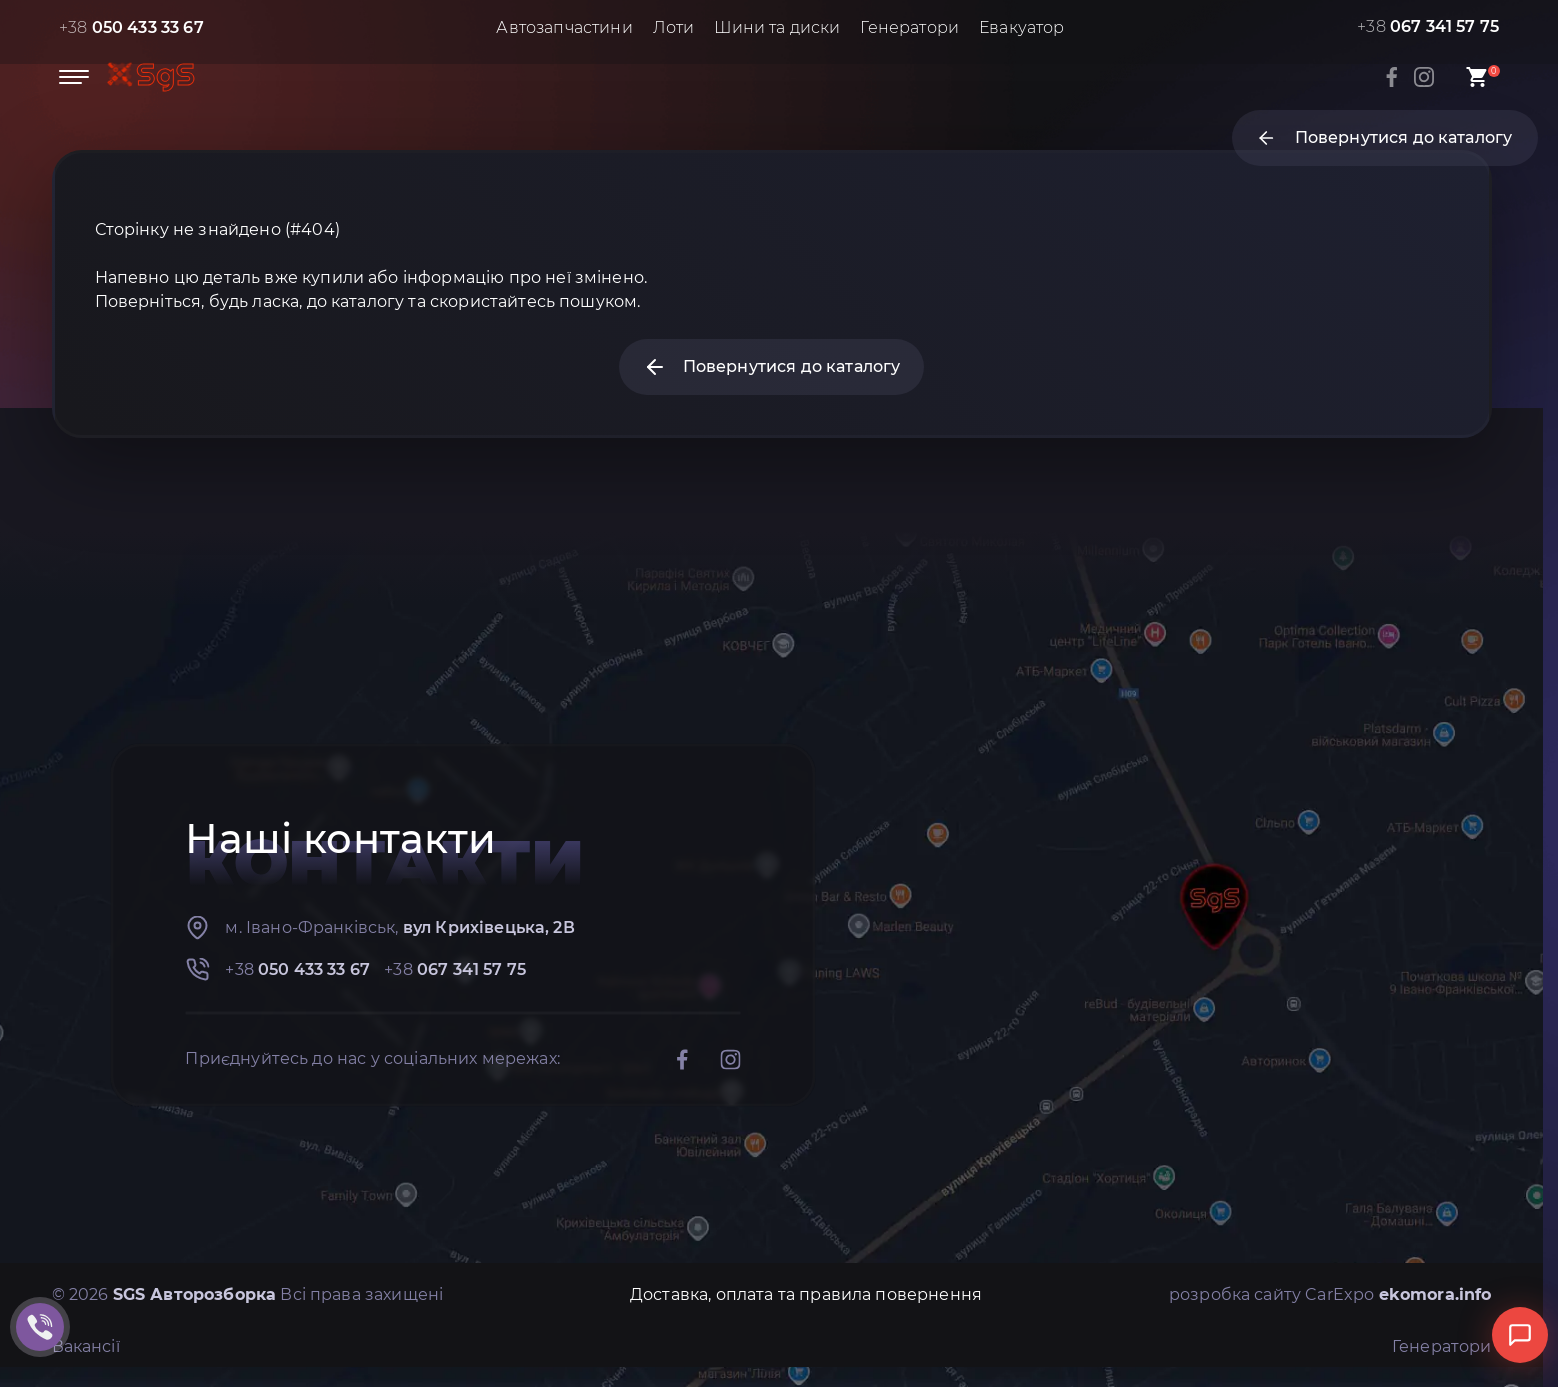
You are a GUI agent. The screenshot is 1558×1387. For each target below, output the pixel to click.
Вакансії (86, 1346)
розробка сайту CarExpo (1330, 1294)
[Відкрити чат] (1520, 1335)
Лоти (674, 27)
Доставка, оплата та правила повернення (806, 1294)
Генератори (909, 27)
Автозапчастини (564, 27)
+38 (131, 27)
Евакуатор (1021, 27)
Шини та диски (777, 27)
